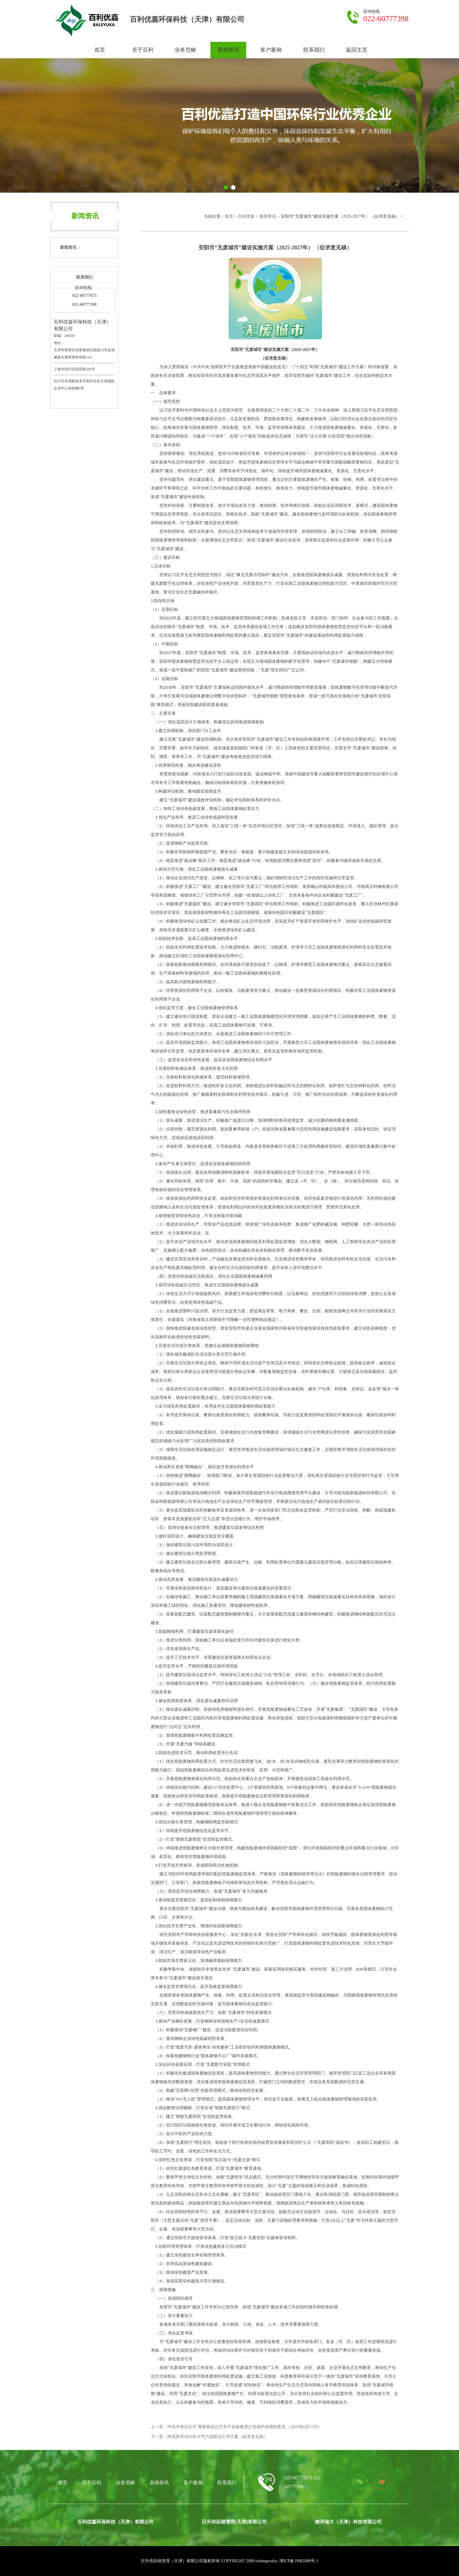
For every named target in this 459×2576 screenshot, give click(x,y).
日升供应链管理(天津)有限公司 (234, 2521)
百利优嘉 (246, 216)
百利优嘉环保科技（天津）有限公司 (115, 2521)
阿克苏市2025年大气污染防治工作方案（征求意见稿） (217, 2436)
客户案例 (271, 50)
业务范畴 (185, 50)
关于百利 (142, 50)
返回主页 (356, 50)
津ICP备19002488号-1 (298, 2561)
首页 (99, 50)
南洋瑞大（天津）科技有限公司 (348, 2521)
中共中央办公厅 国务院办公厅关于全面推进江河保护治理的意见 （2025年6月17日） (244, 2427)
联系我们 (314, 50)
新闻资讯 (228, 50)
